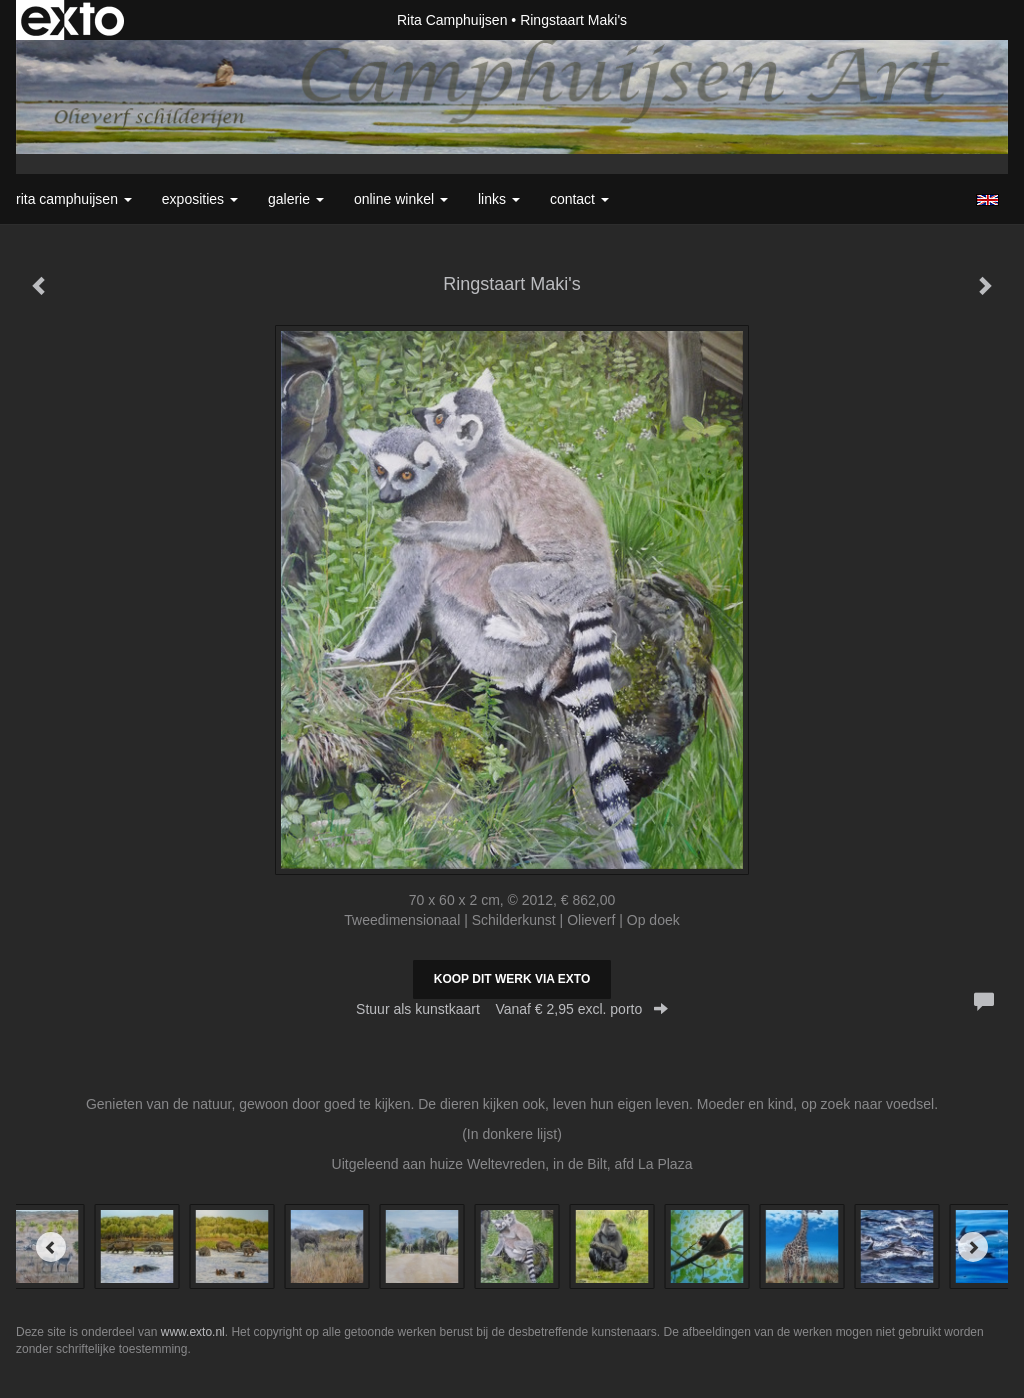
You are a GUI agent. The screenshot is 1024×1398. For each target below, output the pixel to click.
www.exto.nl (193, 1332)
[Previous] (51, 1247)
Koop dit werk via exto (512, 979)
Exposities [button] (200, 199)
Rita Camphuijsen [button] (74, 199)
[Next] (973, 1247)
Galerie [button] (296, 199)
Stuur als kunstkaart (512, 1009)
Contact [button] (579, 199)
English (987, 200)
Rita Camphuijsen (452, 20)
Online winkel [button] (401, 199)
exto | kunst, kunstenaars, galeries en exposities (72, 20)
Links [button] (499, 199)
